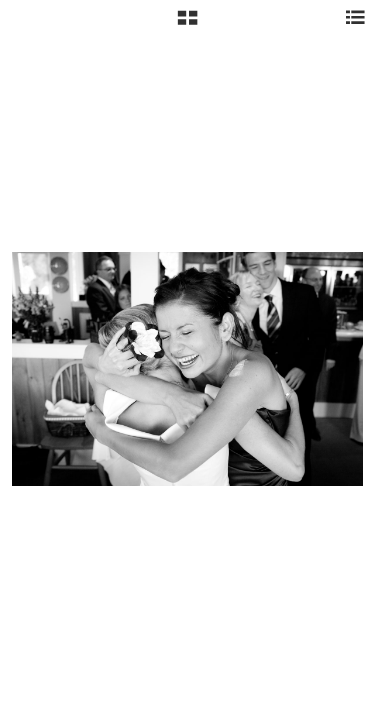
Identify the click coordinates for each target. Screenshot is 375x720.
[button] (187, 25)
